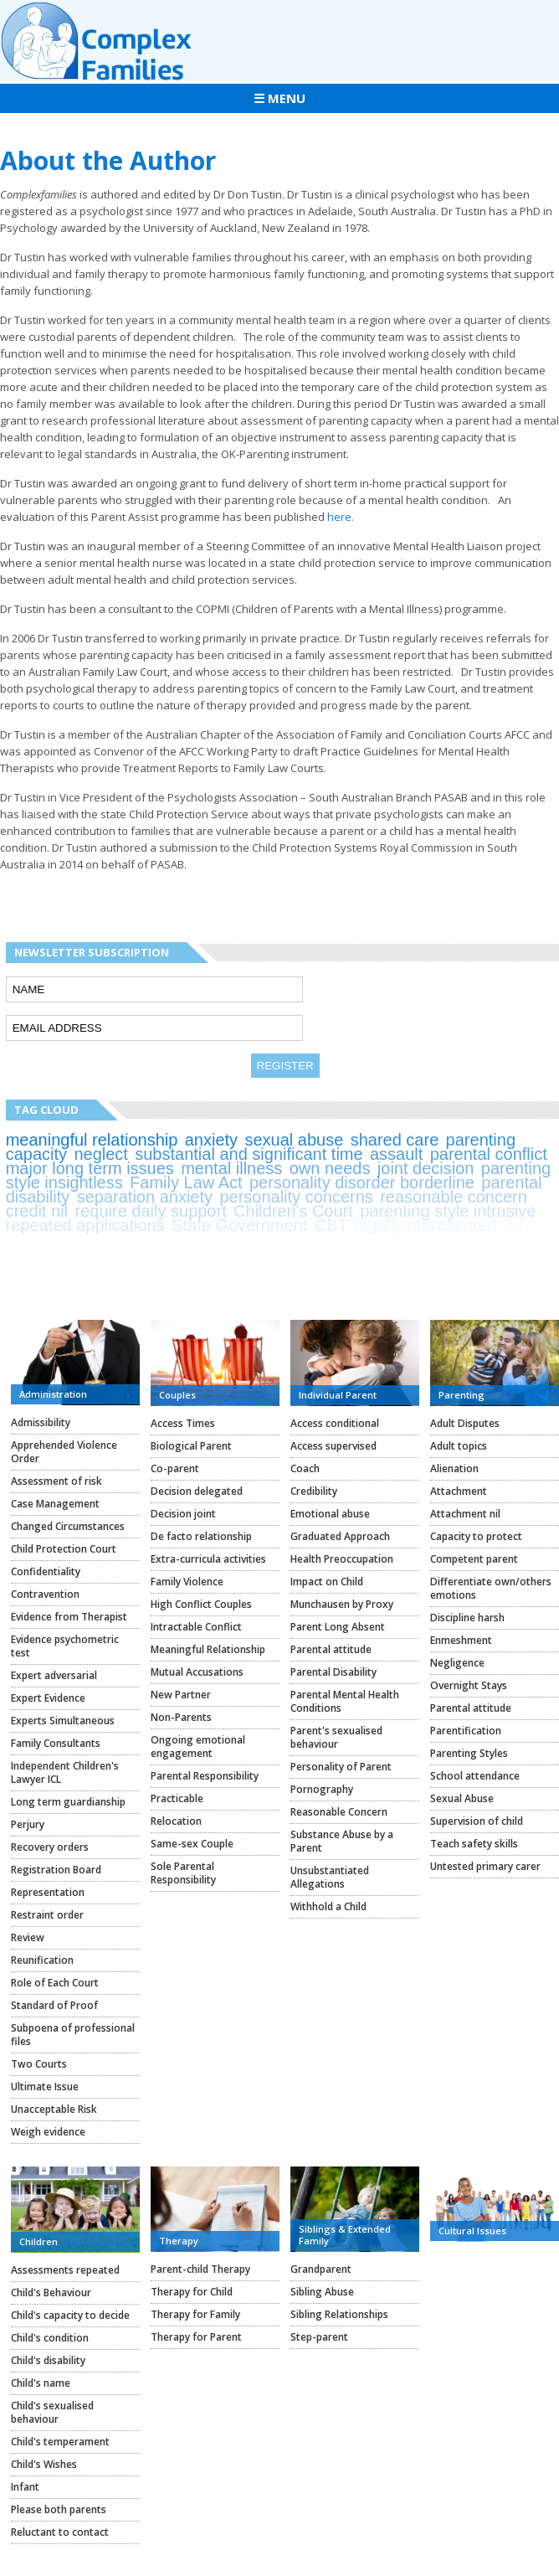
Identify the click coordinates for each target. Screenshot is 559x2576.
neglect (101, 1154)
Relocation (176, 1821)
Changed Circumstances (68, 1526)
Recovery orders (50, 1847)
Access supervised (333, 1446)
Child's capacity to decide (70, 2315)
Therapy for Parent (196, 2337)
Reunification (42, 1960)
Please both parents (58, 2509)
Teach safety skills (474, 1844)
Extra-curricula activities (208, 1559)
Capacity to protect (476, 1536)
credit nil (37, 1211)
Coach (305, 1468)
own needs (330, 1168)
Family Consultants (55, 1743)
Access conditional (334, 1423)
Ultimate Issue (45, 2086)
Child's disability (48, 2360)
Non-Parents (181, 1717)
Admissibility (40, 1422)
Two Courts (39, 2064)
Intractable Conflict (196, 1627)
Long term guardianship (68, 1802)
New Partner (181, 1694)
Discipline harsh (467, 1617)
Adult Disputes (465, 1423)
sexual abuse (293, 1140)
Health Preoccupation (341, 1559)
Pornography (321, 1789)
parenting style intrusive (448, 1211)
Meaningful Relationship (208, 1649)
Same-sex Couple (192, 1844)
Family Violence (187, 1581)
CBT (331, 1225)
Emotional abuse (330, 1514)
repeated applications (85, 1225)
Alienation (454, 1468)
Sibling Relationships (339, 2314)
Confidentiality (45, 1571)
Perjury (27, 1824)
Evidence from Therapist (69, 1617)
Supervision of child (476, 1821)
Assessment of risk (56, 1481)
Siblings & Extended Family (345, 2235)
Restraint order (47, 1915)
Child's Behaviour (51, 2292)
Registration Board (56, 1869)
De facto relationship (201, 1536)
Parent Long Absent (337, 1627)
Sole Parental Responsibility (183, 1873)
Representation (48, 1892)
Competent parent (474, 1559)
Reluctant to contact (60, 2532)
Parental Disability (333, 1672)
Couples (177, 1394)
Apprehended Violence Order (64, 1452)
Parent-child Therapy (200, 2269)
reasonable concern (453, 1197)
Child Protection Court (63, 1549)
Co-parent (175, 1468)
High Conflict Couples (201, 1604)
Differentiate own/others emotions (490, 1588)
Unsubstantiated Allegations (329, 1877)
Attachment (458, 1491)
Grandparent (320, 2269)
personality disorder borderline (361, 1182)
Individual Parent (338, 1394)
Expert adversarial (54, 1675)
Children (38, 2241)
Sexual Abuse (462, 1798)
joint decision (425, 1168)
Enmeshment (461, 1640)
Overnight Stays (468, 1685)
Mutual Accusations (197, 1672)
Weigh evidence (48, 2132)
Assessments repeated (65, 2270)
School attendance (475, 1776)
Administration (53, 1394)
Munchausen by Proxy (341, 1604)
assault (396, 1154)
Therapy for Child (192, 2292)
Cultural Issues (472, 2230)
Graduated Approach (340, 1536)
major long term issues (90, 1168)
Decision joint (183, 1514)
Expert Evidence (48, 1698)
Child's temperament (60, 2441)
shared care (395, 1140)
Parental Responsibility (205, 1776)
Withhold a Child (328, 1906)
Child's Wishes (44, 2464)
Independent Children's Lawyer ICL (65, 1772)
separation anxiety (145, 1197)
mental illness (231, 1168)
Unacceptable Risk (54, 2109)
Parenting (461, 1394)
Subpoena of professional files (73, 2034)
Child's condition (50, 2338)
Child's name (40, 2383)
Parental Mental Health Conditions (344, 1701)
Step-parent (319, 2337)
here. (340, 516)
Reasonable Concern (338, 1812)
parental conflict (488, 1154)
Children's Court (293, 1211)
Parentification (465, 1730)
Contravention (45, 1594)
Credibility (313, 1491)
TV (515, 1225)
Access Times (183, 1423)
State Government (239, 1225)
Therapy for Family (195, 2314)
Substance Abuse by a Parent (341, 1841)
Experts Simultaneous (63, 1720)
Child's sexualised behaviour (52, 2412)
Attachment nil (465, 1514)
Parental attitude (331, 1649)
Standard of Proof (54, 2005)
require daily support (151, 1211)
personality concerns (295, 1197)
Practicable (177, 1798)
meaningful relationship (92, 1140)
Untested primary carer (485, 1866)
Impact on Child (326, 1581)
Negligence (457, 1663)
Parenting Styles (469, 1753)
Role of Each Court (55, 1983)
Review (27, 1937)
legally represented (425, 1225)
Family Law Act (186, 1182)
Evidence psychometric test (65, 1646)
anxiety (211, 1140)
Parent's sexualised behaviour (336, 1737)
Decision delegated (197, 1491)
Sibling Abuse (322, 2292)
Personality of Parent (341, 1766)
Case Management (55, 1504)
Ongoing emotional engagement (198, 1746)
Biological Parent (191, 1446)
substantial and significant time (248, 1154)
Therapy (178, 2240)
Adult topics (458, 1446)
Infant (25, 2487)
